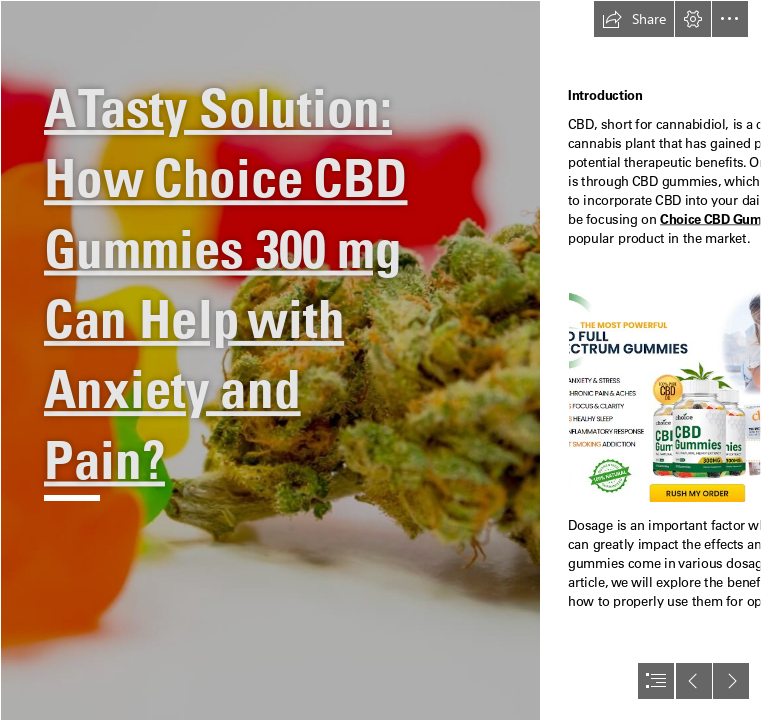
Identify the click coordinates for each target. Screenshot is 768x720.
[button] (634, 19)
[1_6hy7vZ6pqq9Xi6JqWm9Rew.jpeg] (270, 360)
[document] (384, 360)
